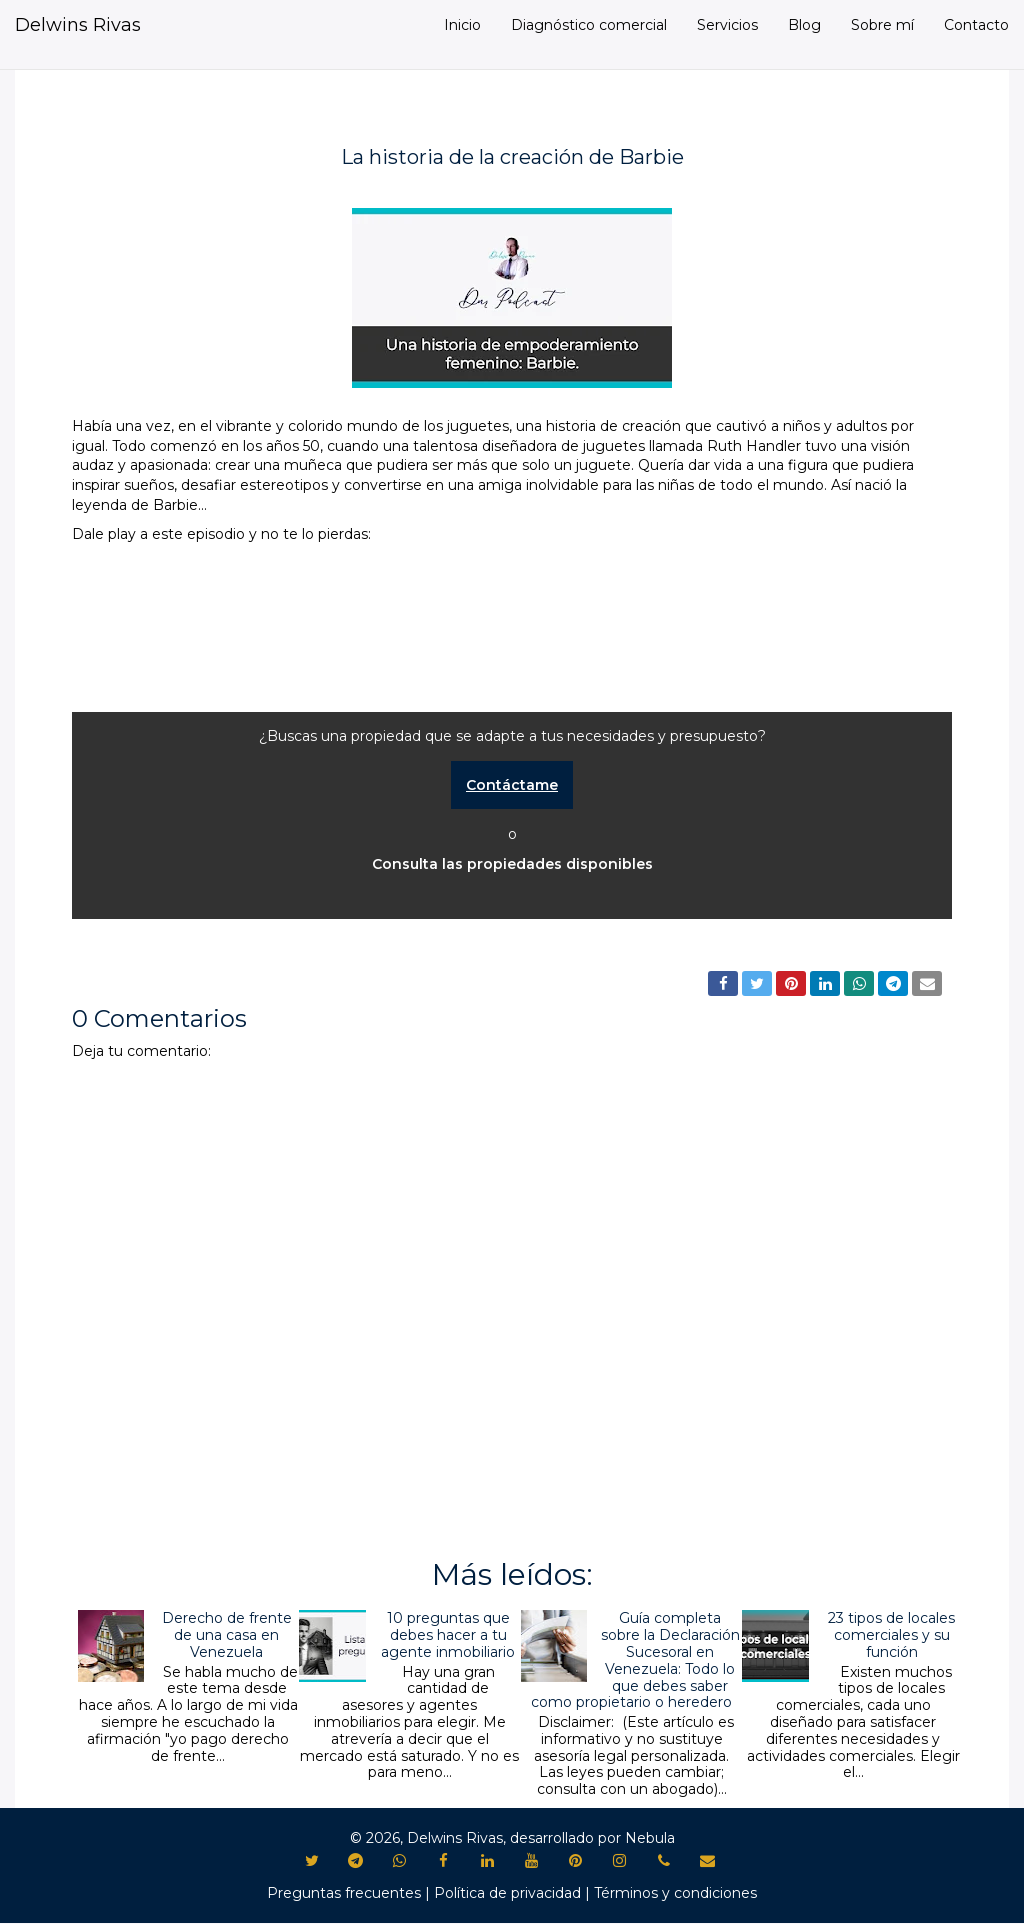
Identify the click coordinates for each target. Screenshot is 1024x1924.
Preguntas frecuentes (344, 1893)
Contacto (976, 25)
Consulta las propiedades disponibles (512, 864)
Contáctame (512, 785)
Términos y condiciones (675, 1893)
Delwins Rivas (78, 25)
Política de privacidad (507, 1893)
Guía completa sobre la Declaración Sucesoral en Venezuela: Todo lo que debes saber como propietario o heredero (635, 1660)
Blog (804, 25)
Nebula (650, 1838)
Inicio (462, 25)
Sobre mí (882, 25)
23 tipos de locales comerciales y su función (891, 1635)
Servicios (727, 25)
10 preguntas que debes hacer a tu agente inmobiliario (448, 1635)
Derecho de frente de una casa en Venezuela (227, 1635)
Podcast (116, 941)
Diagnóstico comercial (589, 25)
